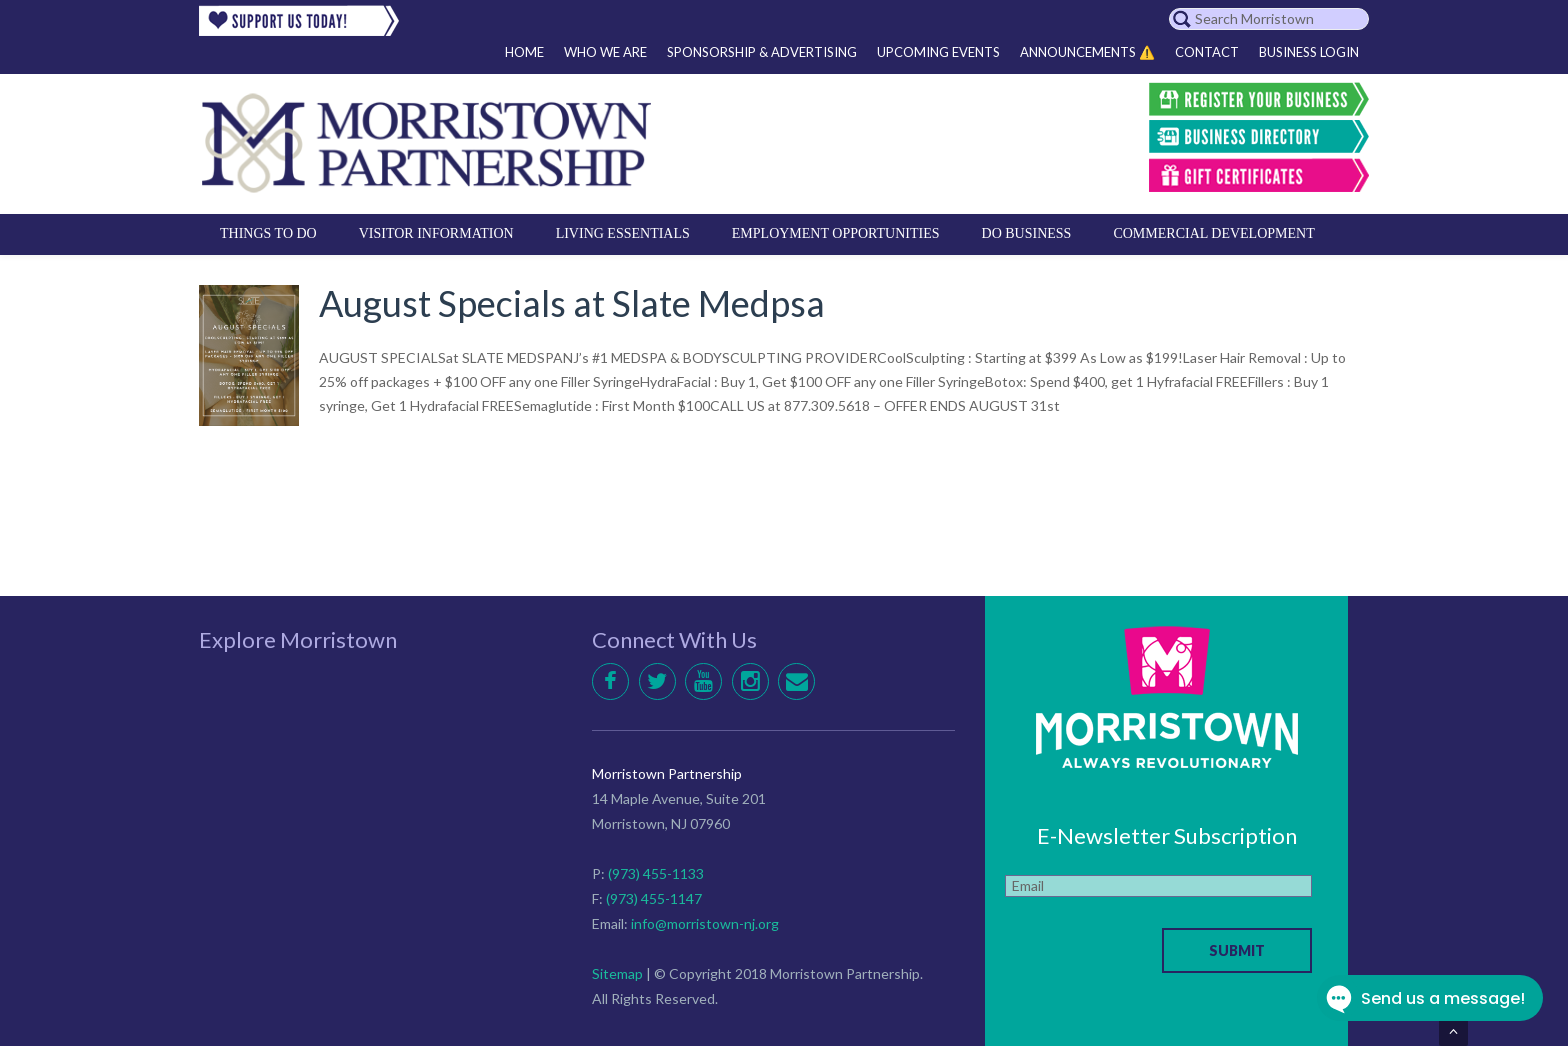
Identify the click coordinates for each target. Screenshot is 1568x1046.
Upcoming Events (938, 52)
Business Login (1309, 52)
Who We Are (605, 52)
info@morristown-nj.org (705, 923)
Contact (1207, 52)
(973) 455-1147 (654, 898)
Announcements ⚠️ (1087, 52)
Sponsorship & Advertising (762, 52)
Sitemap (617, 973)
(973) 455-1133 (656, 873)
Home (524, 52)
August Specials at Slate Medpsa (572, 303)
